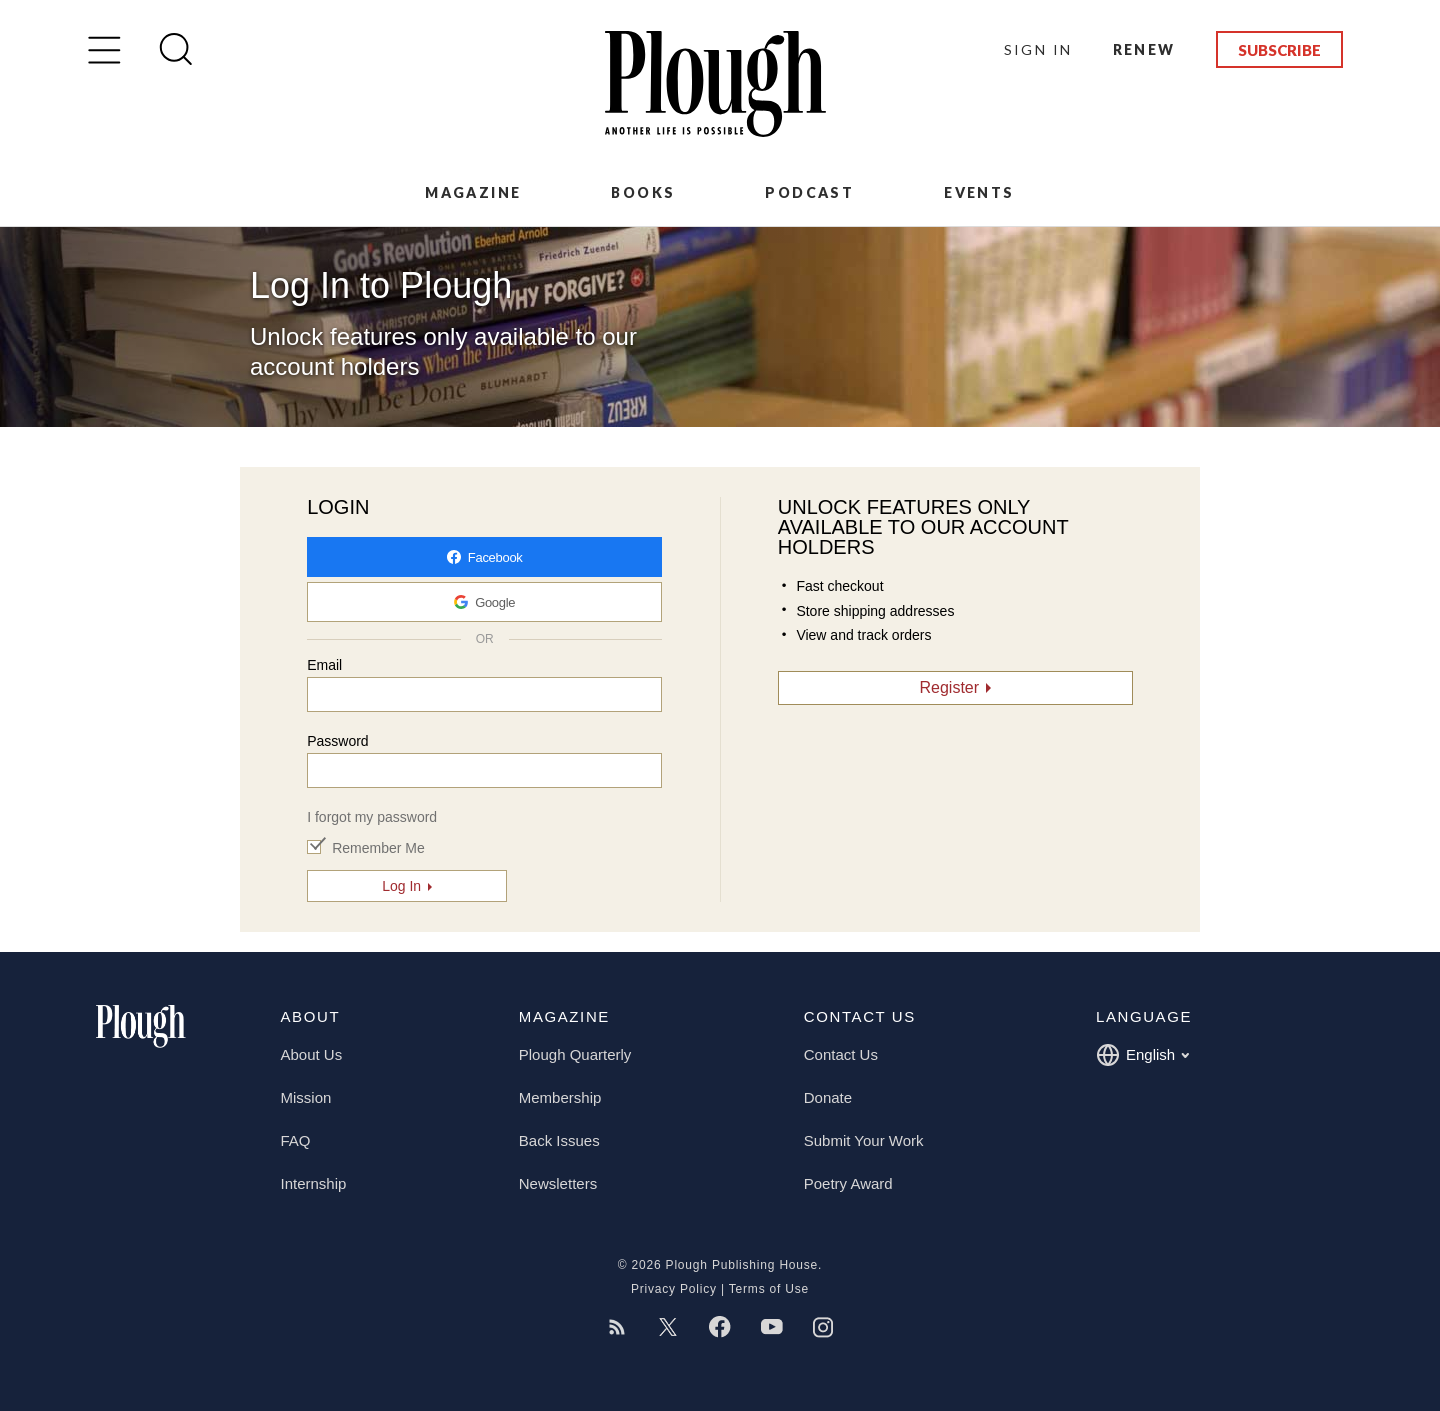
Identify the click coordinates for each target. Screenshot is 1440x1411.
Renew (1144, 49)
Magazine (473, 192)
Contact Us (841, 1054)
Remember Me (378, 848)
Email (324, 665)
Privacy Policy (674, 1289)
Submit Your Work (864, 1140)
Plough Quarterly (575, 1054)
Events (979, 192)
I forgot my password (372, 817)
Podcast (809, 192)
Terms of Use (769, 1289)
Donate (828, 1097)
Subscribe (1279, 50)
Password (337, 741)
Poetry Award (848, 1183)
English (1142, 1055)
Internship (314, 1183)
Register (950, 687)
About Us (312, 1054)
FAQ (296, 1140)
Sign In (1038, 49)
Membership (560, 1097)
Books (643, 192)
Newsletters (558, 1183)
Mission (306, 1097)
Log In (401, 886)
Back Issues (559, 1140)
